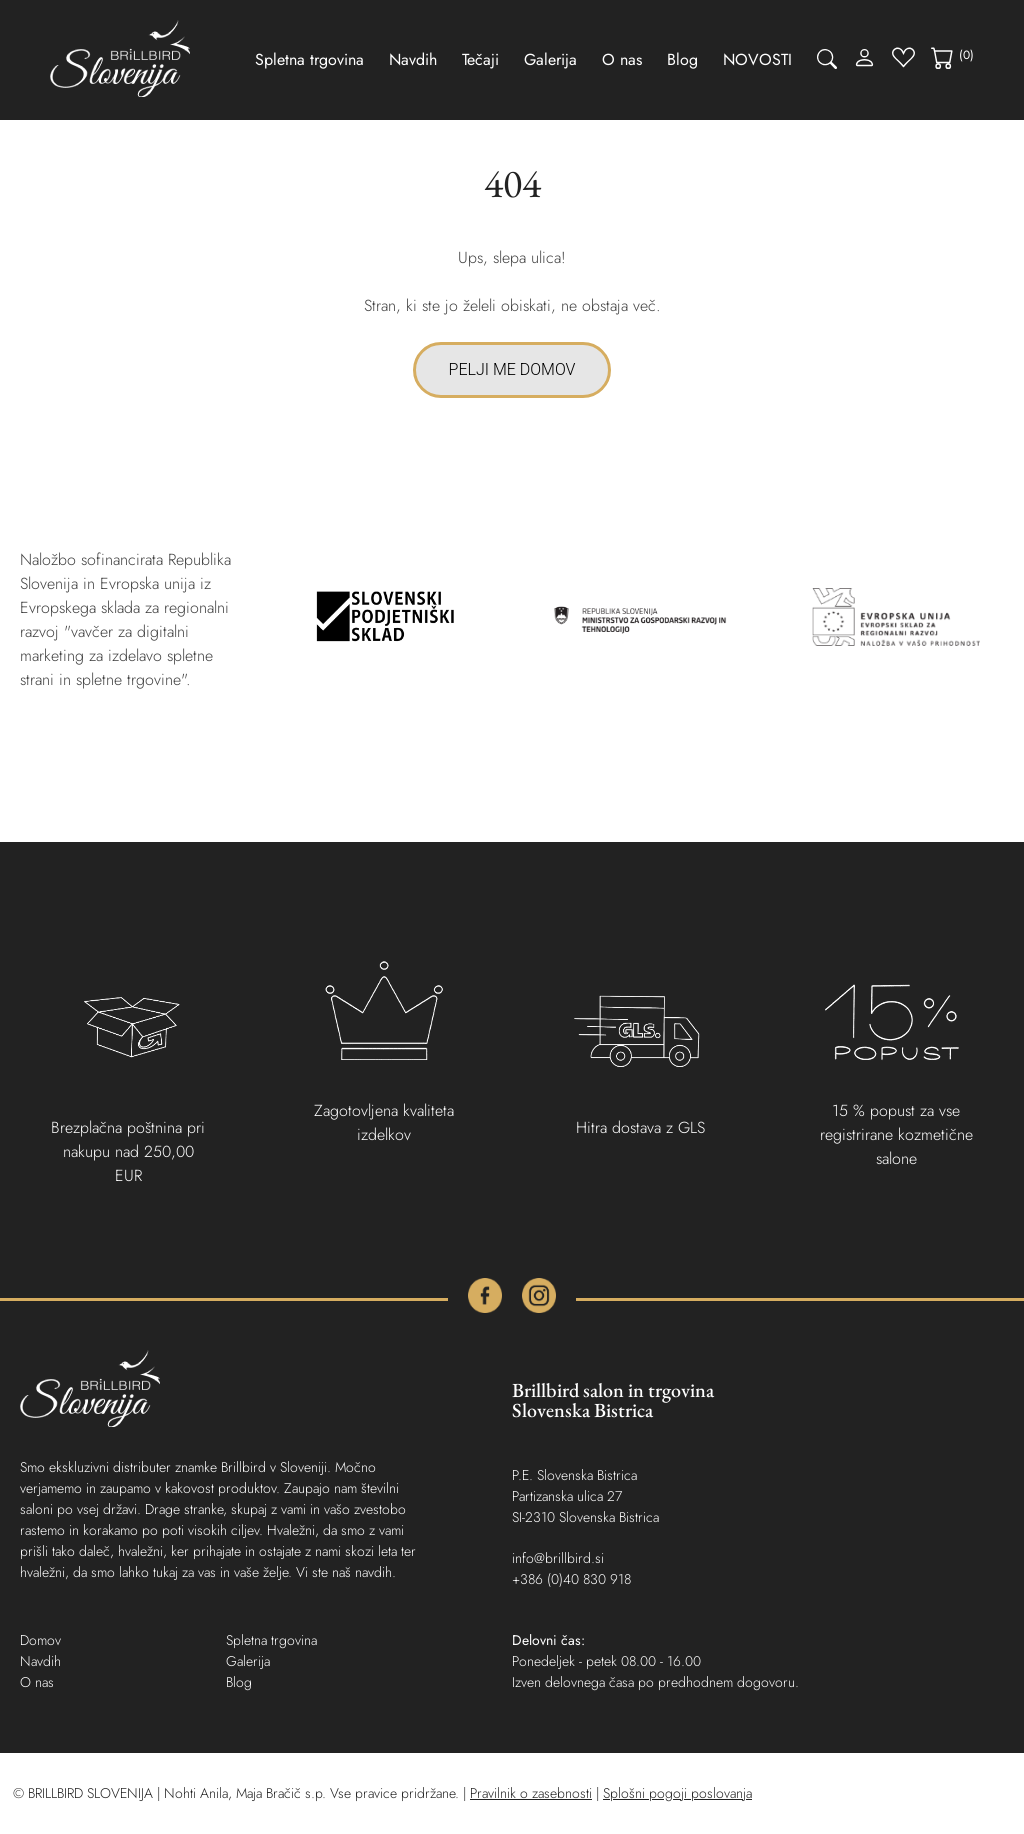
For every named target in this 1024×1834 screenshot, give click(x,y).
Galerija (550, 59)
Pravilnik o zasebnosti (531, 1793)
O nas (622, 59)
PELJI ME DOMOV (512, 369)
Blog (682, 59)
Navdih (413, 59)
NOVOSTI (757, 59)
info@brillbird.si (558, 1558)
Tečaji (480, 59)
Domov (40, 1640)
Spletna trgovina (309, 59)
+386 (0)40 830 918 (571, 1579)
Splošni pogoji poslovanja (677, 1793)
